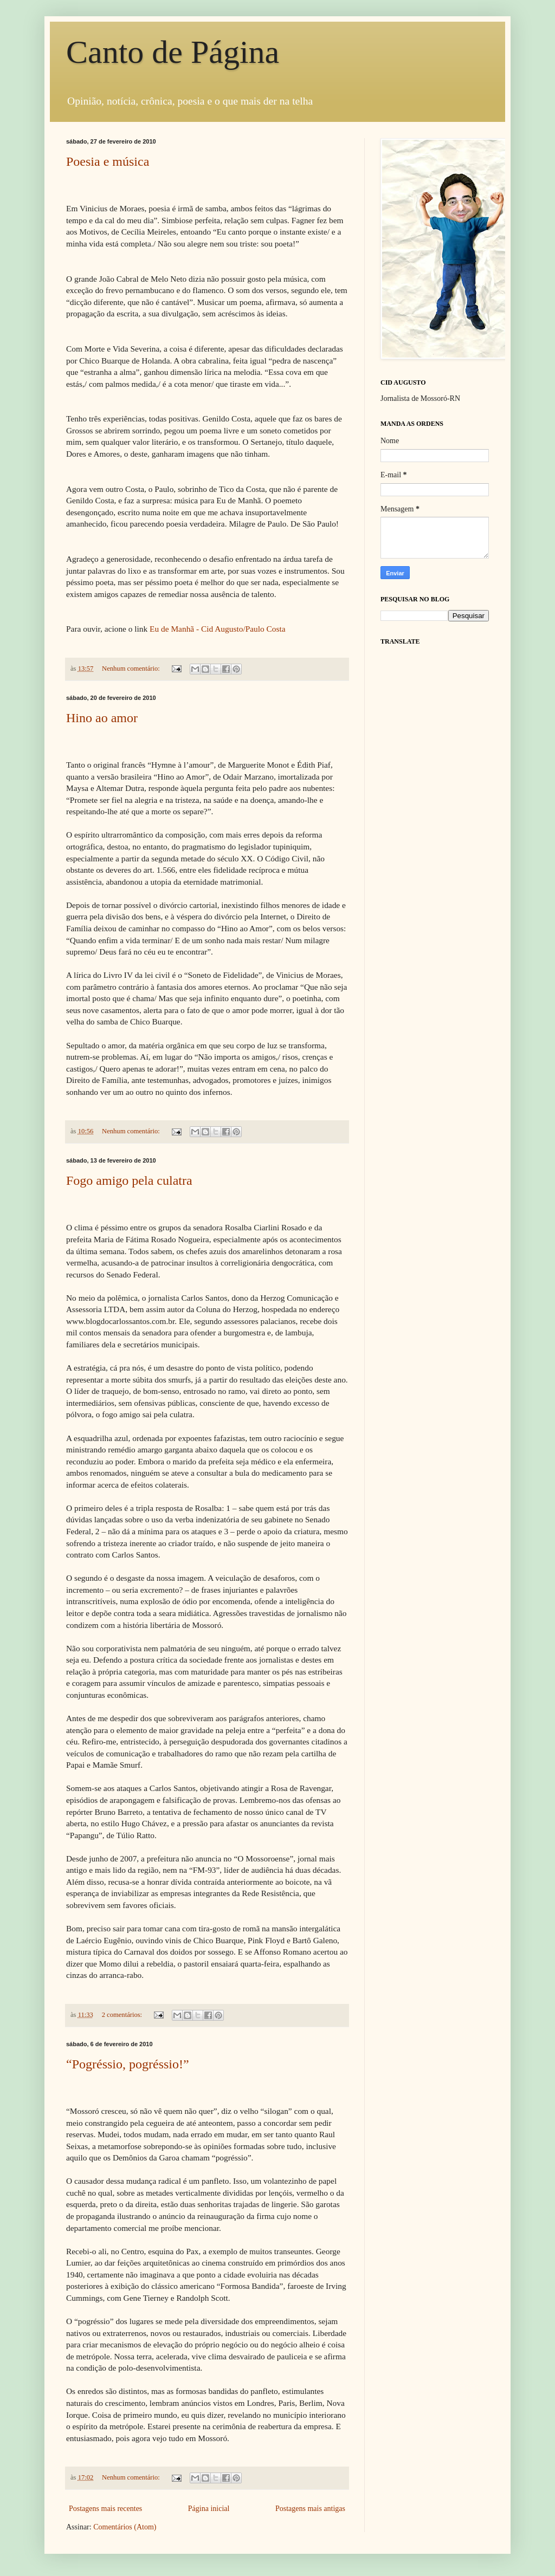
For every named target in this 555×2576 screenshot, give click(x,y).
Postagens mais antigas (310, 2508)
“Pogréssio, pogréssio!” (127, 2064)
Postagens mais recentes (105, 2508)
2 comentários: (123, 2015)
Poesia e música (107, 161)
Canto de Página (172, 52)
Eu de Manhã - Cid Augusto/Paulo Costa (218, 628)
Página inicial (209, 2508)
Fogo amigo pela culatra (129, 1180)
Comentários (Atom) (124, 2527)
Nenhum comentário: (132, 668)
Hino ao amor (102, 718)
